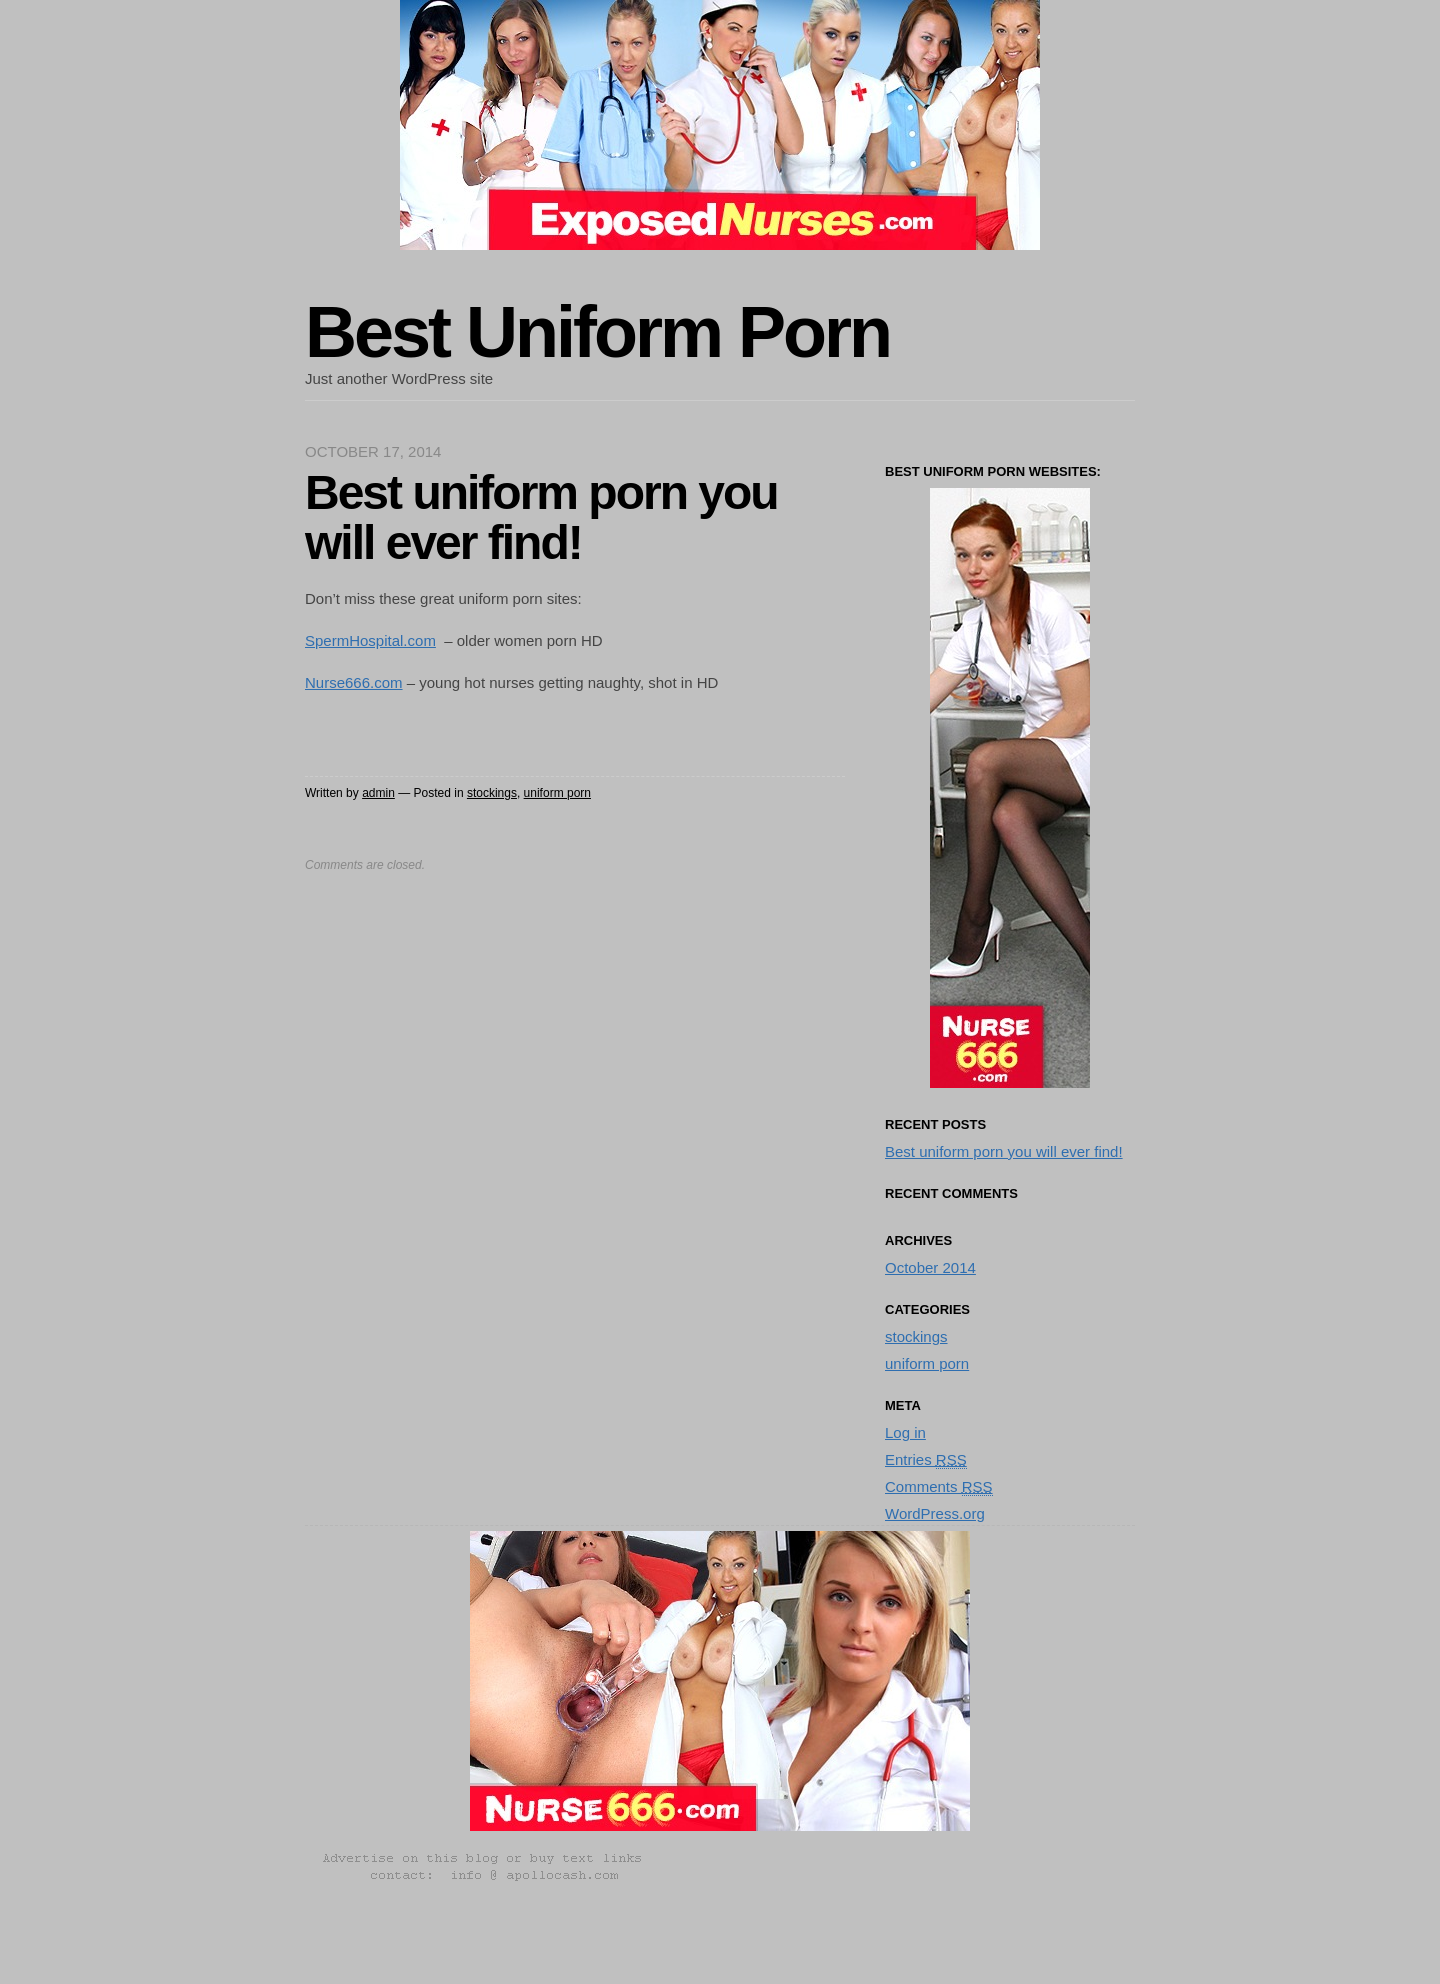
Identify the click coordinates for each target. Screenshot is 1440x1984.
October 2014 (930, 1267)
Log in (905, 1432)
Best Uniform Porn (597, 332)
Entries (926, 1460)
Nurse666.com (354, 682)
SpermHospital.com (370, 640)
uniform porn (557, 793)
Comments (939, 1487)
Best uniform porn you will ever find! (1004, 1151)
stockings (492, 793)
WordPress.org (935, 1513)
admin (378, 793)
